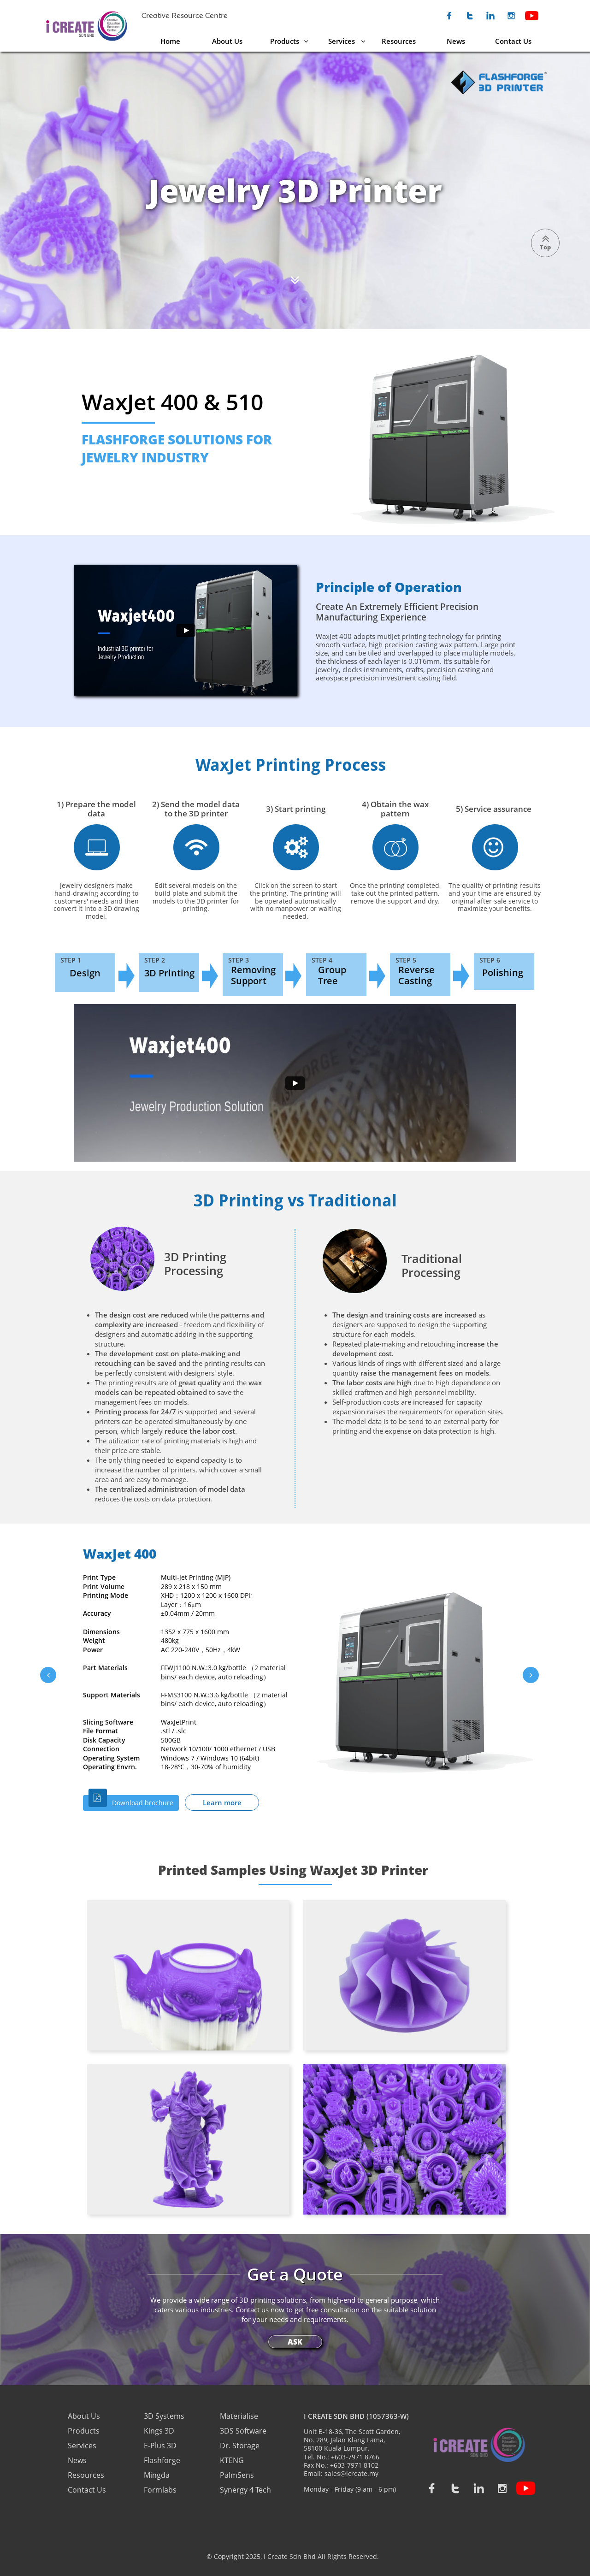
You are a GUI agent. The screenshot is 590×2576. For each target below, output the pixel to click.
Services (82, 2445)
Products (84, 2431)
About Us (85, 2416)
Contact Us (87, 2490)
